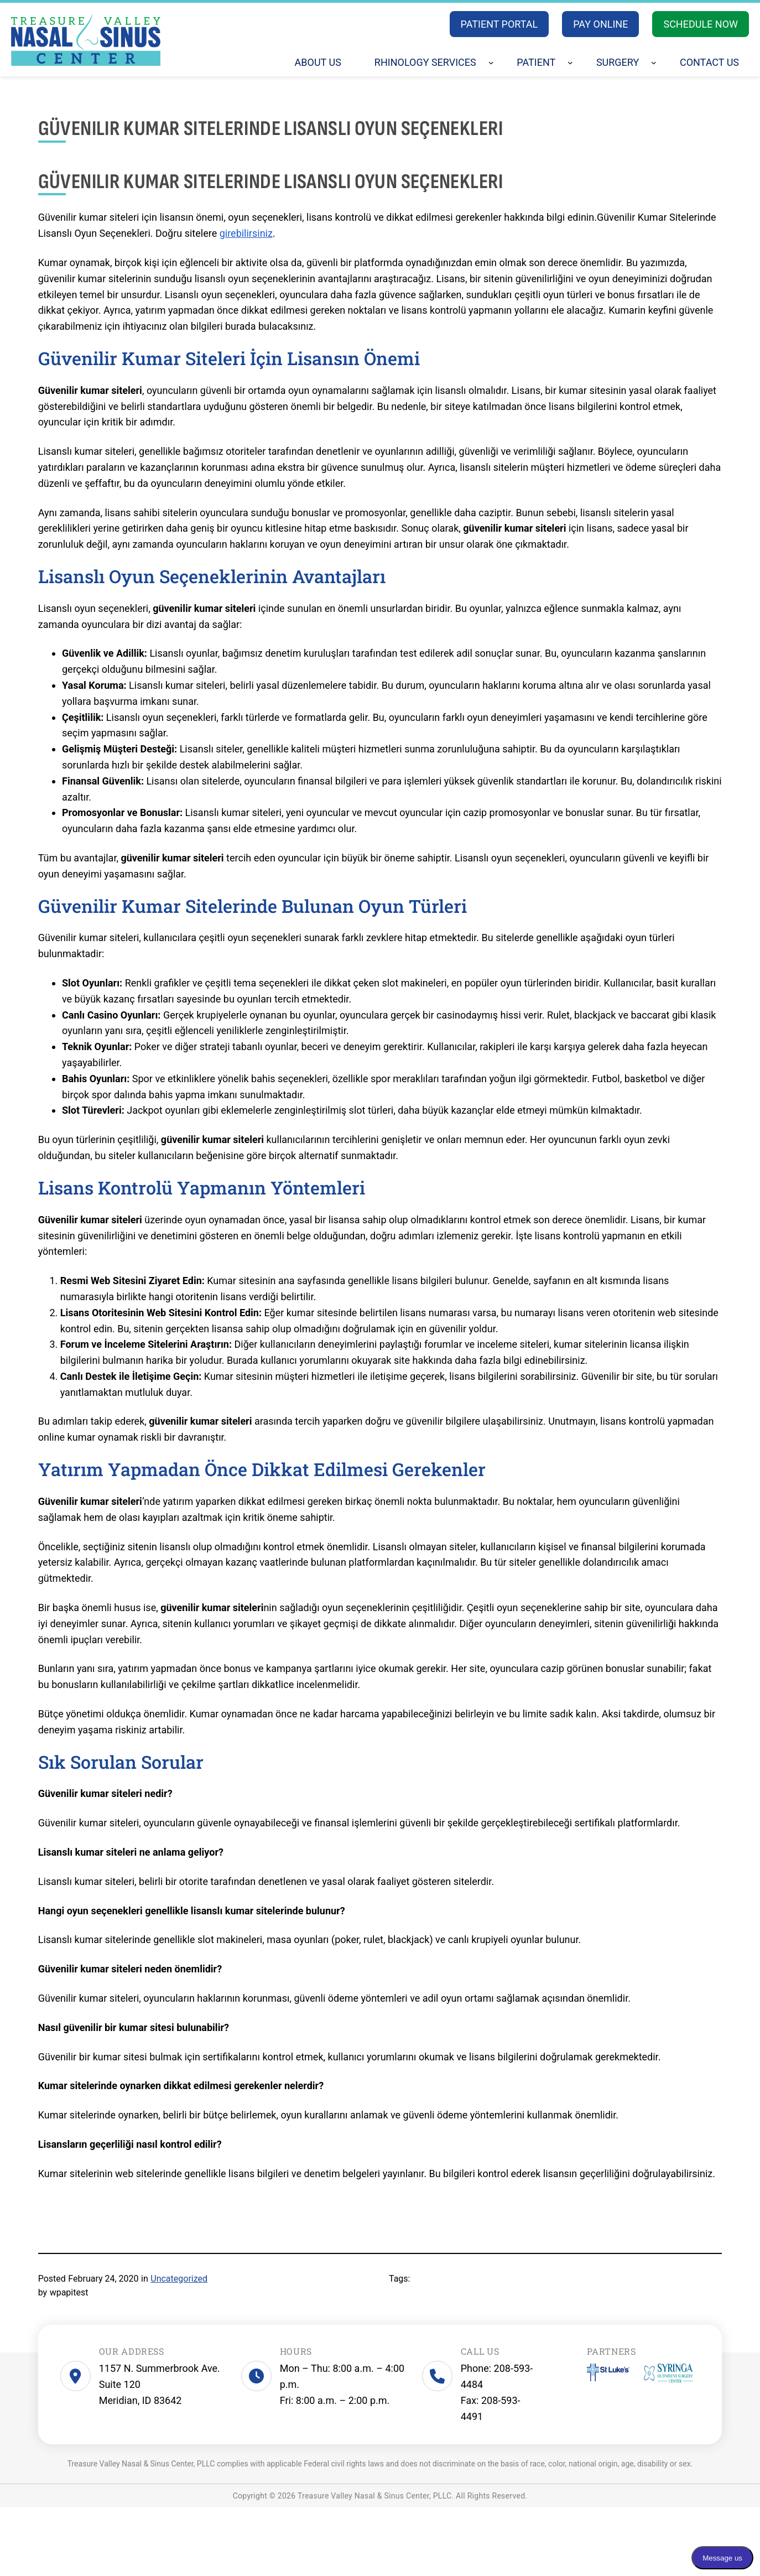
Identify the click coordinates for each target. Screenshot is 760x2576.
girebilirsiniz (246, 233)
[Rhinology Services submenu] (491, 62)
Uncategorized (178, 2278)
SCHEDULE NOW (700, 24)
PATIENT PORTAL (499, 24)
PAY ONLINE (600, 24)
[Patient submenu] (570, 62)
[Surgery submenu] (654, 62)
